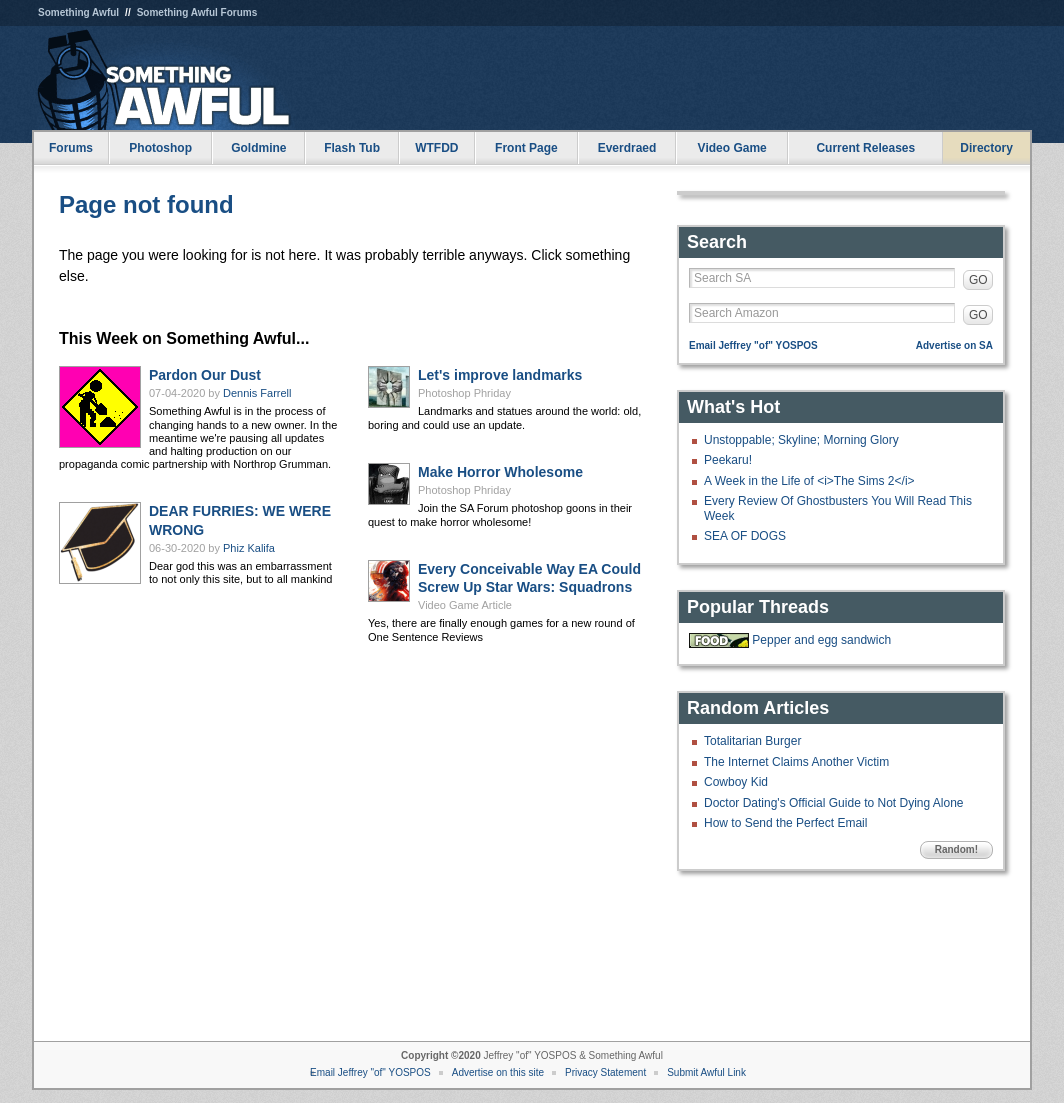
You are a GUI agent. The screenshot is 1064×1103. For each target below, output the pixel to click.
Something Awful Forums (197, 12)
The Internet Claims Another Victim (796, 762)
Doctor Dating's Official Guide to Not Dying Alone (834, 803)
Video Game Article (465, 605)
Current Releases (865, 148)
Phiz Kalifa (249, 548)
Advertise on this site (498, 1072)
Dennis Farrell (257, 393)
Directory (986, 148)
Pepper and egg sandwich (821, 640)
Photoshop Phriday (464, 393)
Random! (956, 849)
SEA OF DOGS (745, 536)
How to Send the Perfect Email (785, 823)
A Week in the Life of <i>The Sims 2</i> (809, 481)
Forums (71, 148)
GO (978, 280)
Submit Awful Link (706, 1072)
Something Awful (78, 12)
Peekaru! (728, 460)
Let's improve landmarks (500, 375)
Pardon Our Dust (205, 375)
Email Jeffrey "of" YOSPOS (753, 345)
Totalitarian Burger (752, 741)
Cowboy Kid (736, 782)
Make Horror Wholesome (500, 472)
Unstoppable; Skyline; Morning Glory (801, 440)
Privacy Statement (605, 1072)
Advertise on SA (954, 345)
